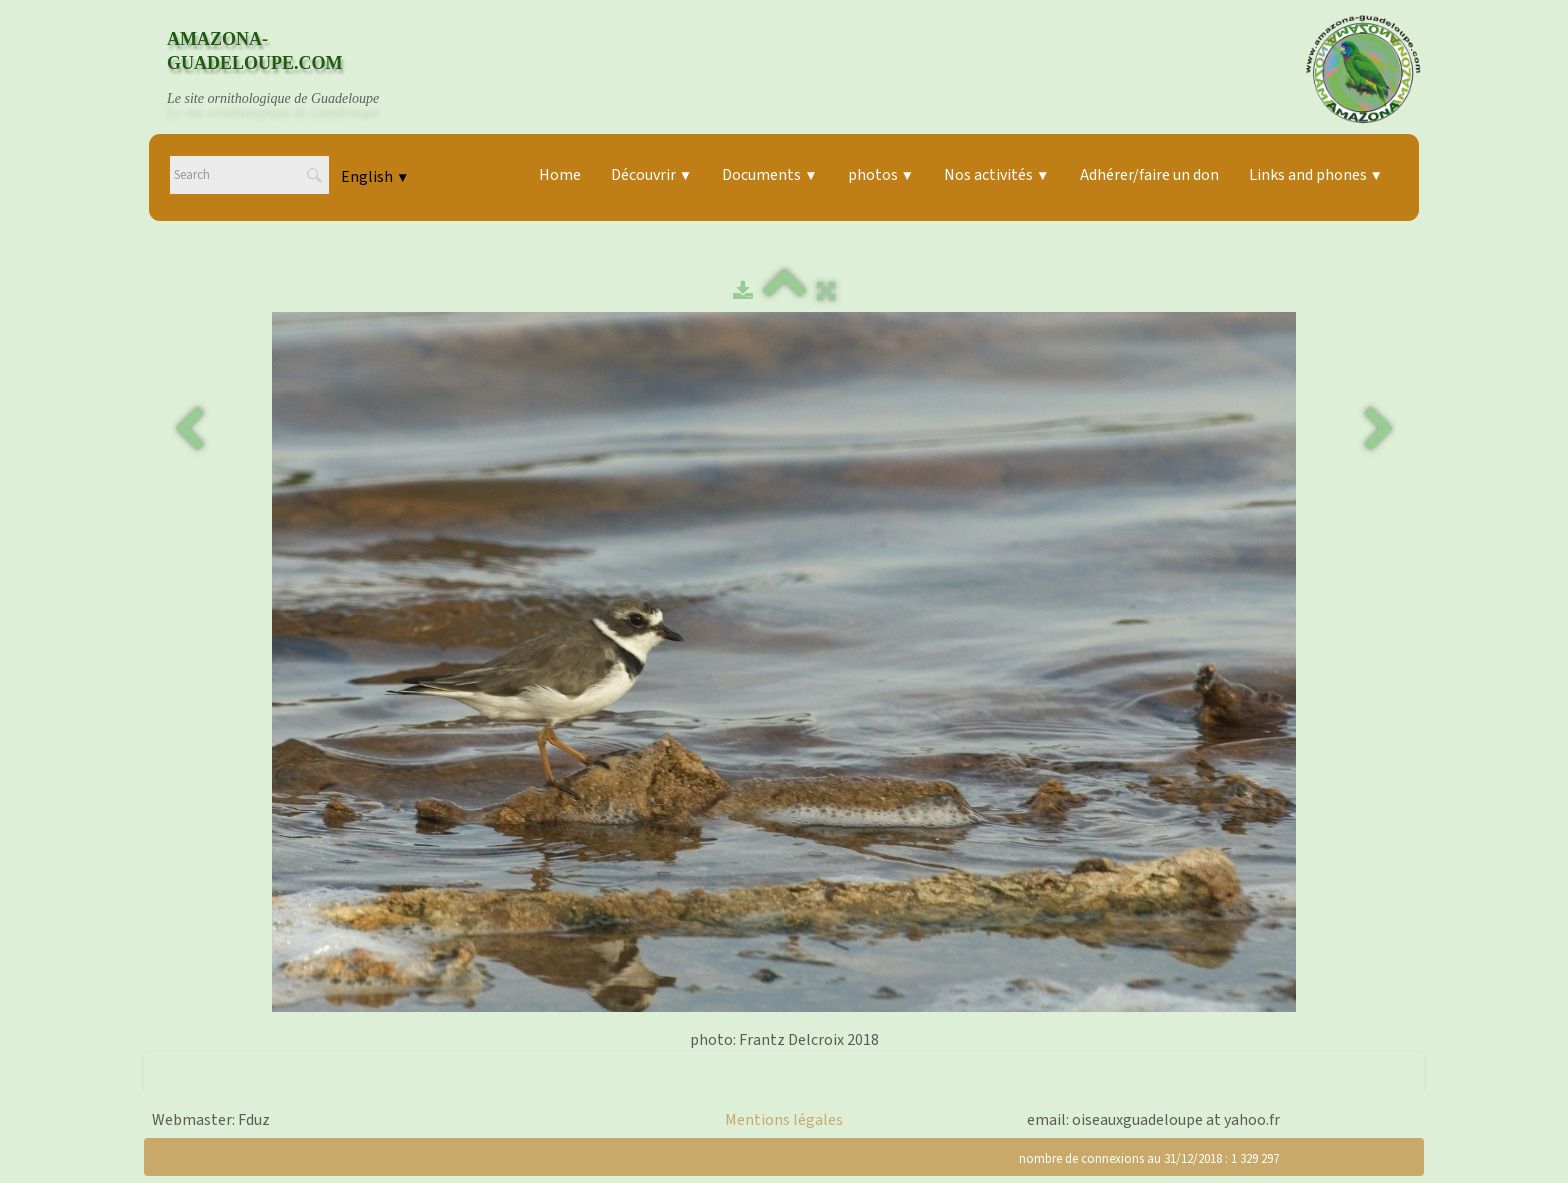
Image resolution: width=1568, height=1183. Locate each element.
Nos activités (996, 175)
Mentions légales (784, 1120)
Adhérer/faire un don (1149, 175)
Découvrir (651, 175)
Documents (769, 175)
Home (560, 175)
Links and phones (1316, 175)
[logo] (292, 69)
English (375, 177)
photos (881, 175)
